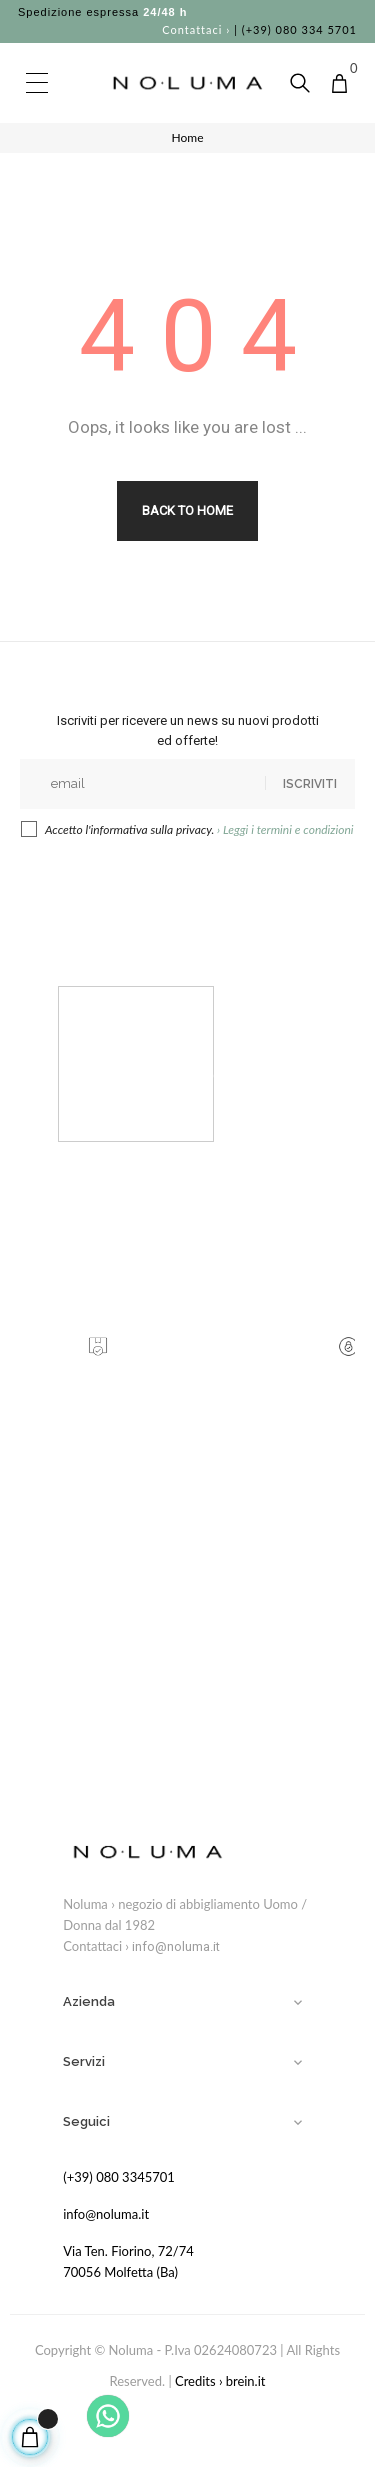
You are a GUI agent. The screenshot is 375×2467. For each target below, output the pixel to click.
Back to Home (187, 510)
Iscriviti (310, 784)
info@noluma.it (176, 1946)
